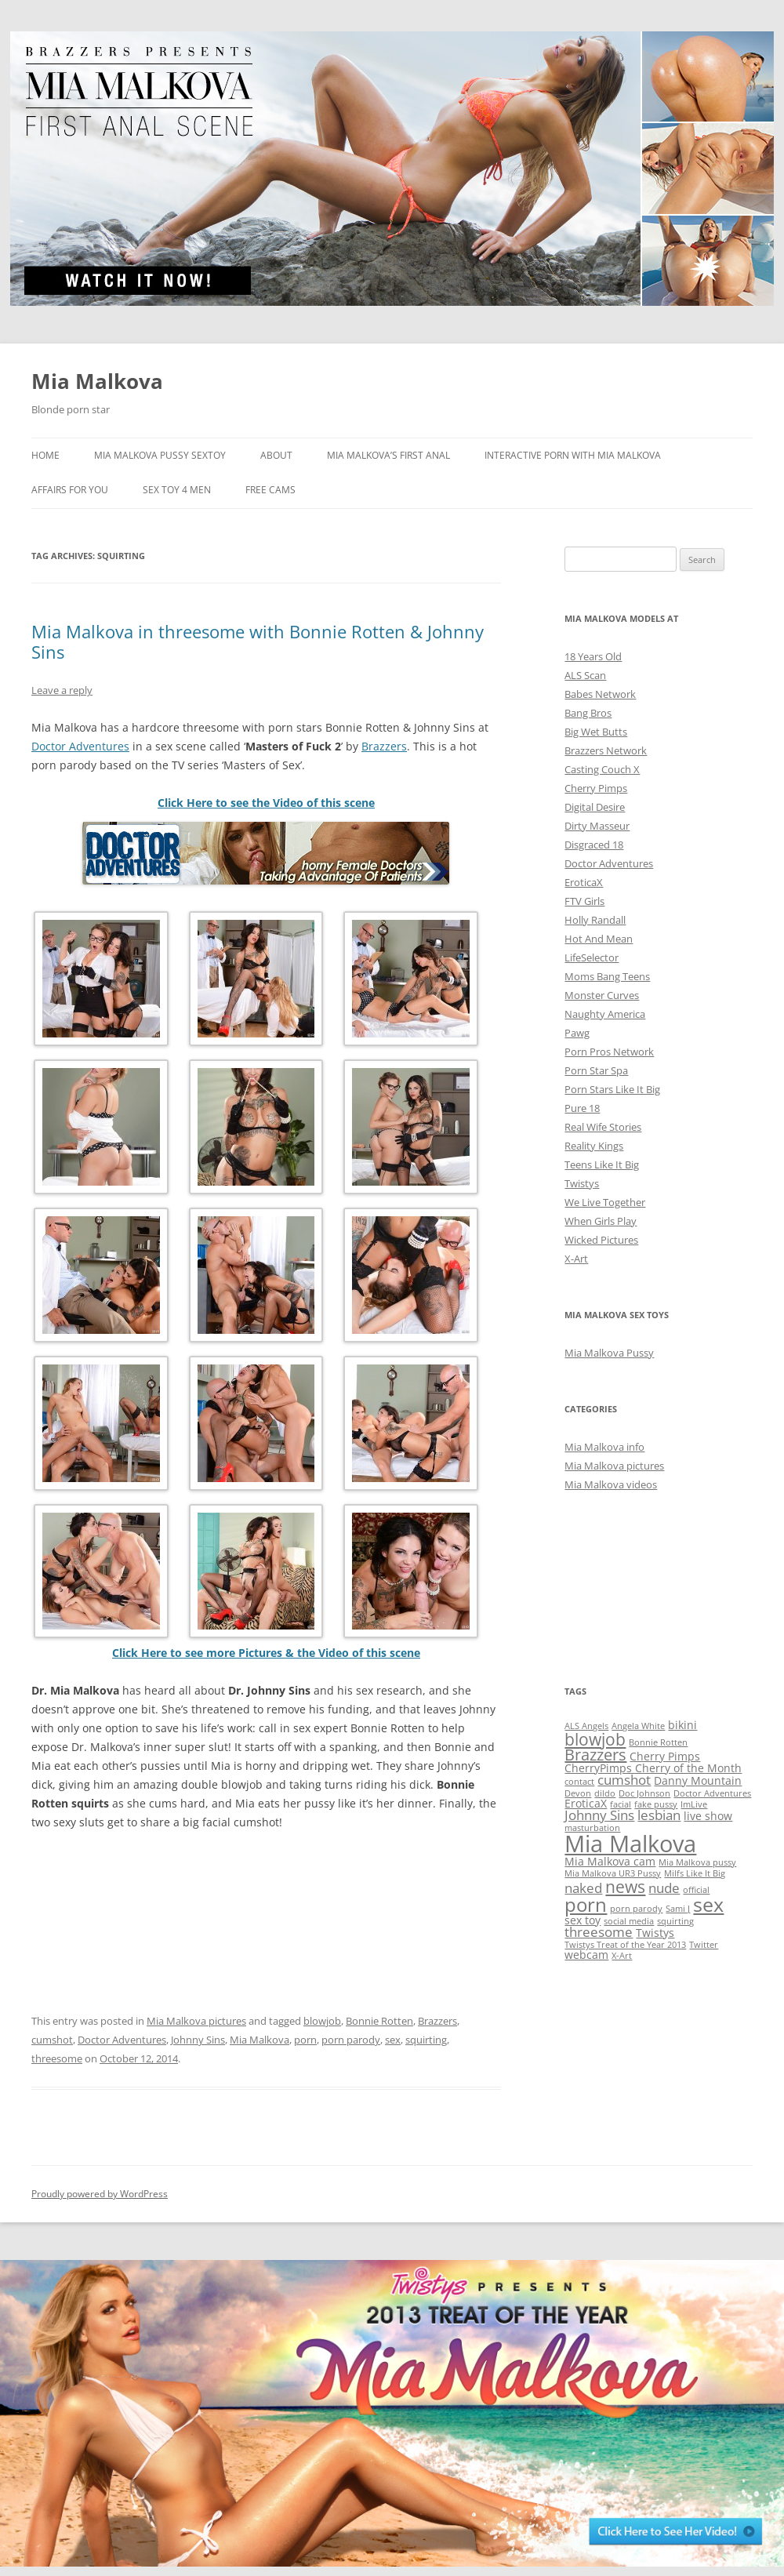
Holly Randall (595, 920)
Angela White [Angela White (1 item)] (638, 1725)
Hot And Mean (598, 939)
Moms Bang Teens (607, 976)
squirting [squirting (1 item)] (675, 1921)
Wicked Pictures (601, 1240)
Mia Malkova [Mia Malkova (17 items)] (630, 1843)
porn (305, 2040)
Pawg (577, 1033)
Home (45, 455)
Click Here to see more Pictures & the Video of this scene (266, 1652)
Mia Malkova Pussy (609, 1353)
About (276, 455)
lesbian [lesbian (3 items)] (659, 1815)
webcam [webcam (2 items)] (586, 1954)
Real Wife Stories (602, 1127)
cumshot (52, 2040)
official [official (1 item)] (696, 1889)
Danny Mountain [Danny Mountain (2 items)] (698, 1780)
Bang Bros (588, 713)
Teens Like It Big (601, 1164)
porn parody (350, 2040)
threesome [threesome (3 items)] (598, 1932)
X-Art (576, 1259)
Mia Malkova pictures (196, 2021)
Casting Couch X (602, 769)
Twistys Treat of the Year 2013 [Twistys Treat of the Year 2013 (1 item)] (625, 1944)
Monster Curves (601, 995)
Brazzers (384, 746)
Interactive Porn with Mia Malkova (573, 455)
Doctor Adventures (80, 746)
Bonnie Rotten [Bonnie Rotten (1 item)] (658, 1742)
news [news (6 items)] (625, 1886)
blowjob (322, 2021)
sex (393, 2040)
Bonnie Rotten (379, 2021)
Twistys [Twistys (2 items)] (655, 1932)
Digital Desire (594, 807)
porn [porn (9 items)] (585, 1904)
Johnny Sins (198, 2040)
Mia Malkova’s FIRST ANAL (388, 455)
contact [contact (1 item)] (579, 1781)
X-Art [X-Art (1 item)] (622, 1955)
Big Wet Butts (595, 732)
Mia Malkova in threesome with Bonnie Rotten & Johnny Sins (257, 641)
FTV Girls (584, 901)
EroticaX (583, 882)
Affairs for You (69, 489)
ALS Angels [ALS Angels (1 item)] (586, 1725)
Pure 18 (582, 1108)
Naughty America (604, 1014)
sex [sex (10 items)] (708, 1904)
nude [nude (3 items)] (664, 1888)
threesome (56, 2058)
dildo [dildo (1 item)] (604, 1793)
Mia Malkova (97, 381)
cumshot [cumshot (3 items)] (624, 1780)
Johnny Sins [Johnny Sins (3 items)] (599, 1815)
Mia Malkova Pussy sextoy (160, 455)
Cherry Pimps (595, 788)
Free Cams (270, 489)
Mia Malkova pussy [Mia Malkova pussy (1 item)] (697, 1862)
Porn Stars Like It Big (612, 1089)
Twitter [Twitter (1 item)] (703, 1944)
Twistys (581, 1183)
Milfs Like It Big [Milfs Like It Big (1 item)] (694, 1873)
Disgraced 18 (593, 844)
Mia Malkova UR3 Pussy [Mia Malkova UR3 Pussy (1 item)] (612, 1873)
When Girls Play (600, 1221)
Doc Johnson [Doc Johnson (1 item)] (644, 1793)
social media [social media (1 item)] (629, 1921)
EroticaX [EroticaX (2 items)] (585, 1803)
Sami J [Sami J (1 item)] (678, 1908)
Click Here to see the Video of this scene (266, 802)
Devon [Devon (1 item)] (577, 1793)
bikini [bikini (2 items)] (682, 1724)
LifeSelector (591, 957)
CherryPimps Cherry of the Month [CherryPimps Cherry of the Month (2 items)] (653, 1767)
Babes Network (600, 694)
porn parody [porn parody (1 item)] (636, 1908)
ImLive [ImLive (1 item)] (694, 1804)
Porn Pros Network (609, 1052)
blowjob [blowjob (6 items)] (595, 1739)
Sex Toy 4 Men (177, 489)
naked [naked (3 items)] (583, 1888)
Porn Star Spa (596, 1070)
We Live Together (604, 1202)
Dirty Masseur (597, 826)
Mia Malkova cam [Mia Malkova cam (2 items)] (609, 1861)
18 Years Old (593, 656)
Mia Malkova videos (610, 1484)
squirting (426, 2040)
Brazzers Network (605, 750)
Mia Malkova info (604, 1447)
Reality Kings (593, 1146)
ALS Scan (585, 675)
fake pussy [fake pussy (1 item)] (655, 1804)
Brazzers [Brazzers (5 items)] (595, 1754)
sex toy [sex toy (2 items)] (582, 1920)
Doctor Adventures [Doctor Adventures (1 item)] (712, 1793)
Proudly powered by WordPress (99, 2193)
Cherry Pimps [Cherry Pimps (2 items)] (665, 1756)
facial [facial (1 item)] (620, 1804)
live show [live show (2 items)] (708, 1815)
